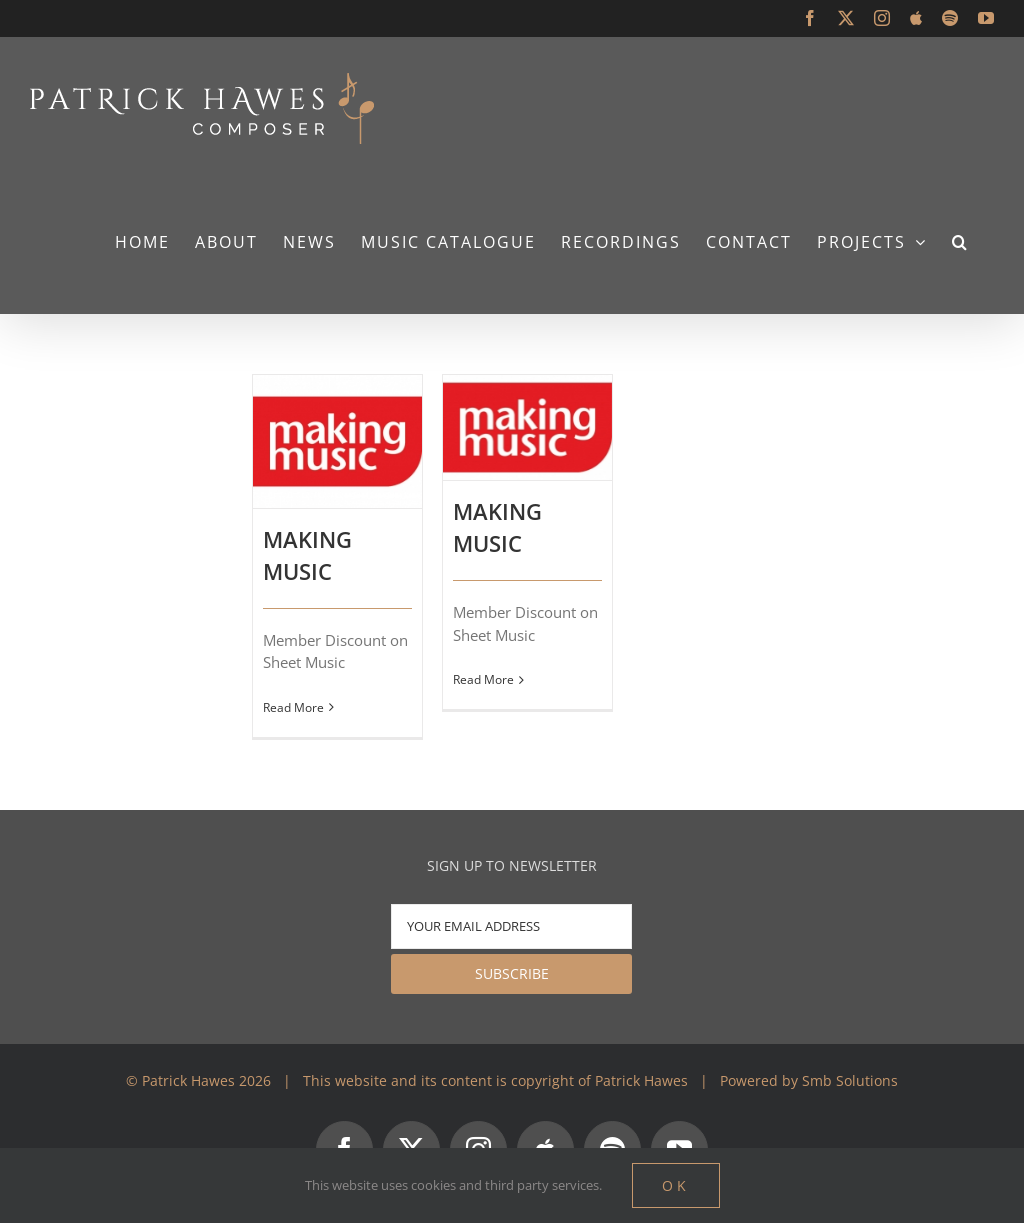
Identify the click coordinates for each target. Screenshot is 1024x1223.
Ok (676, 1185)
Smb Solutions (850, 1080)
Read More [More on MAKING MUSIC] (293, 707)
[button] (960, 241)
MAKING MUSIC (307, 555)
